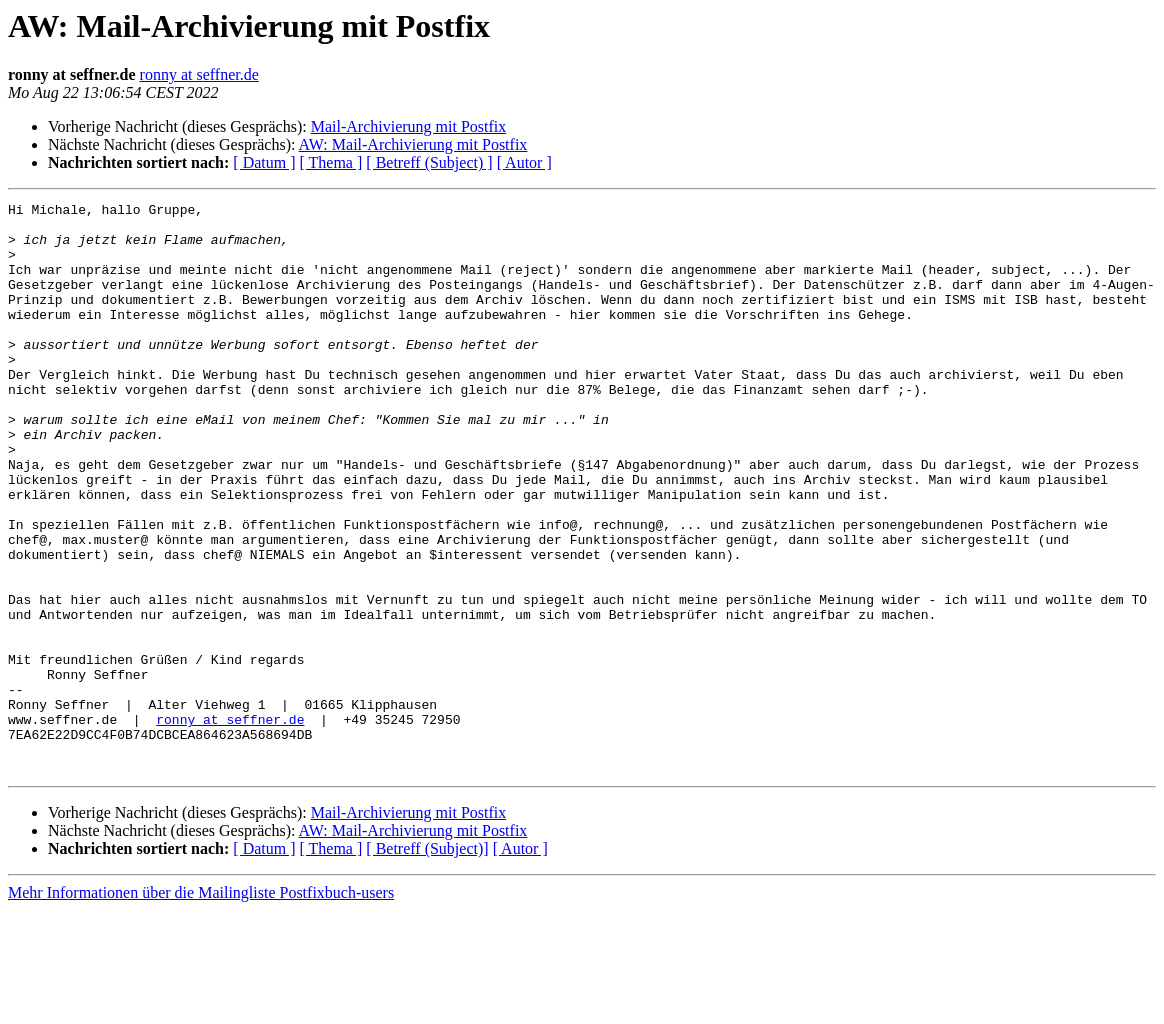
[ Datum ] (264, 162)
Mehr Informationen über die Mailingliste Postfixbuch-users (201, 1006)
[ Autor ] (524, 162)
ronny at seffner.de (199, 74)
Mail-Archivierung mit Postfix (409, 126)
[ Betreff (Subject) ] (429, 162)
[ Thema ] (331, 162)
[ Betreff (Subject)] (427, 962)
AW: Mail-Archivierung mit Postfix (413, 144)
